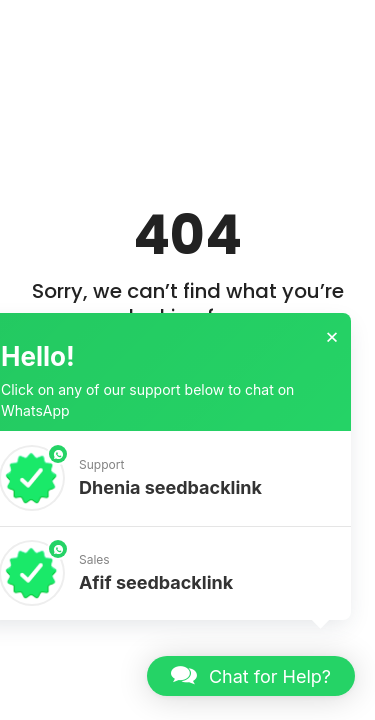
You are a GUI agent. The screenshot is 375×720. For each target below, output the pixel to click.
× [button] (332, 337)
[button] (251, 676)
